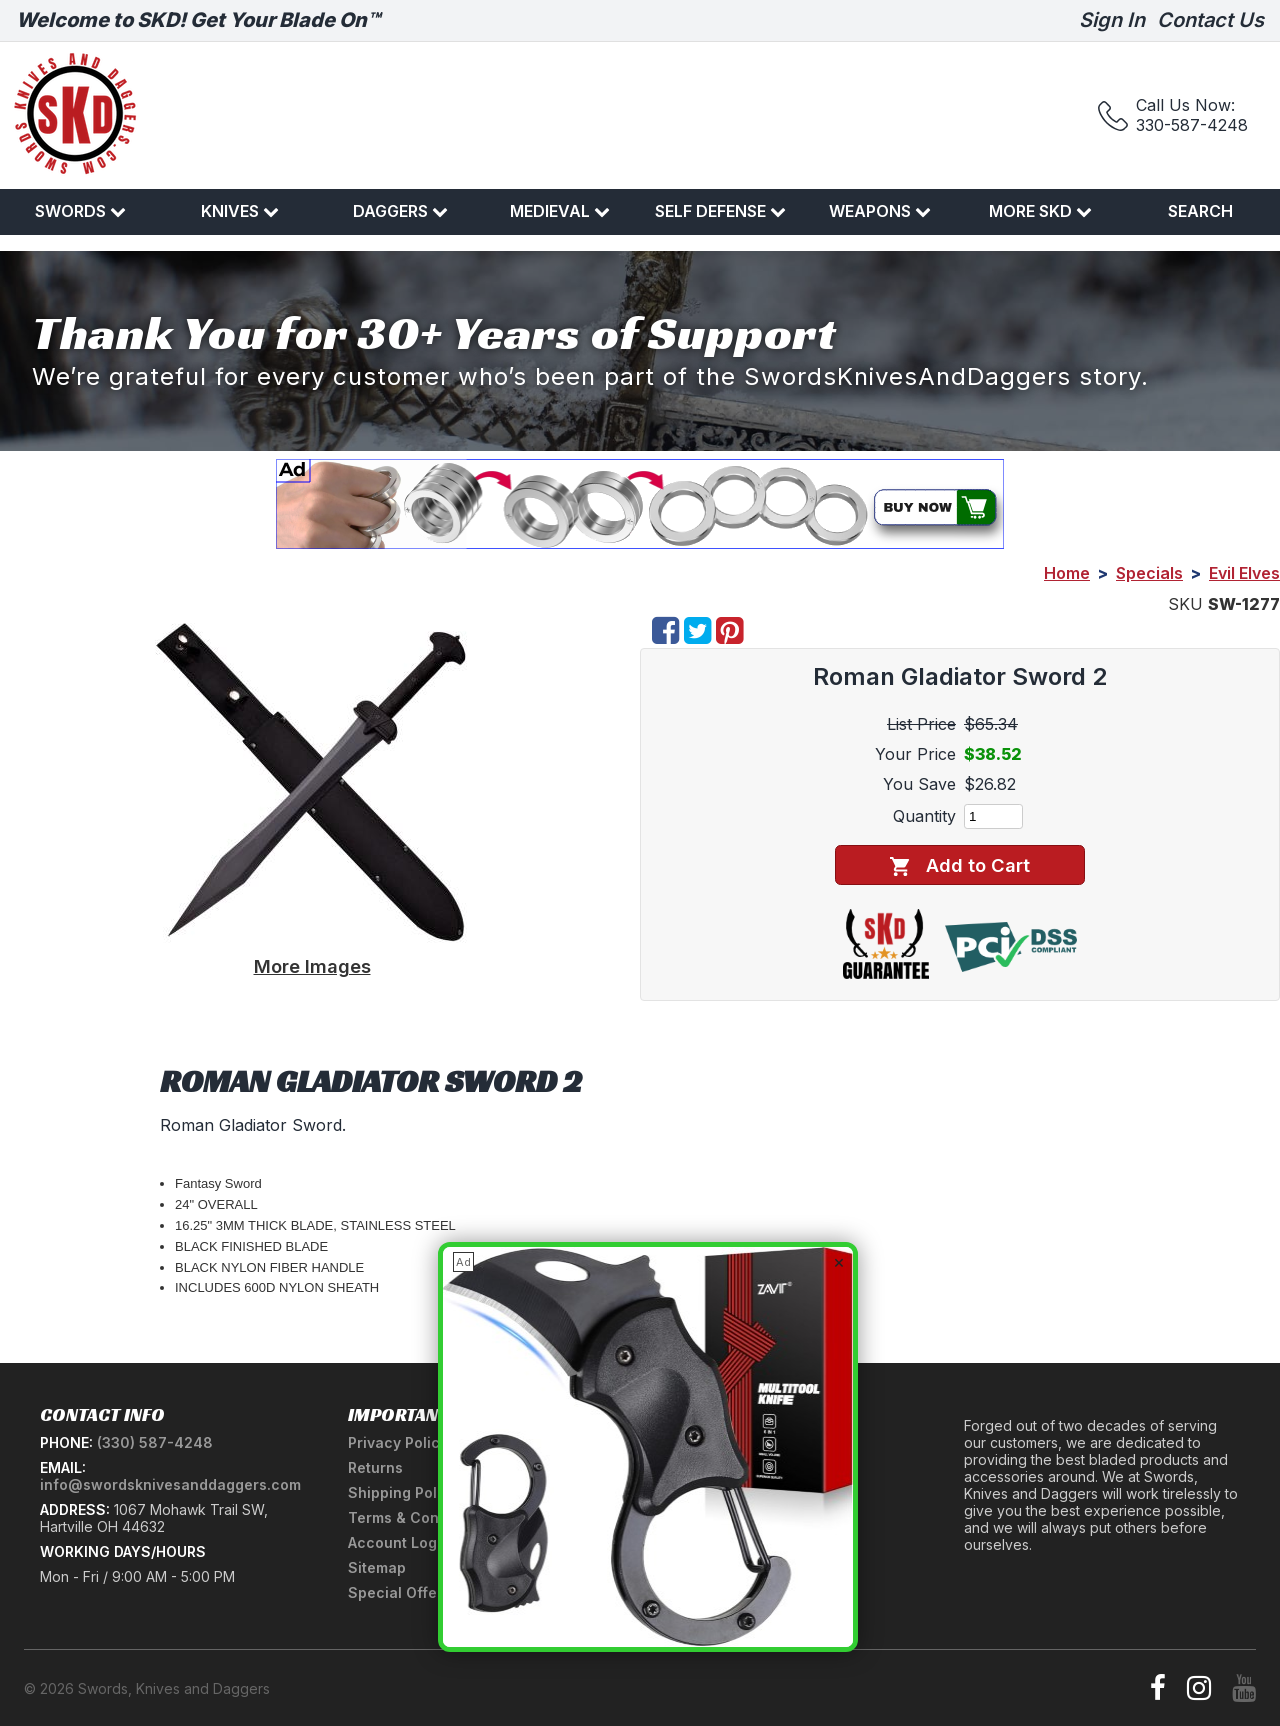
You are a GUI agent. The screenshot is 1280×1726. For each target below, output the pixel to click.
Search (1200, 211)
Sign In (1112, 20)
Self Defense (720, 211)
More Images (312, 966)
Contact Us (1210, 20)
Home (1067, 573)
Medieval (560, 211)
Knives (240, 211)
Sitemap (377, 1567)
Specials (1149, 573)
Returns (375, 1467)
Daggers (400, 211)
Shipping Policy (403, 1492)
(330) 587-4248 (155, 1442)
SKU (1185, 604)
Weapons (880, 211)
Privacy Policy (398, 1442)
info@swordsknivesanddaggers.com (170, 1484)
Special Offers (399, 1592)
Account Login (399, 1542)
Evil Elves (1244, 573)
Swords (80, 211)
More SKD (1040, 211)
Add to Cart (959, 865)
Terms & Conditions (417, 1517)
